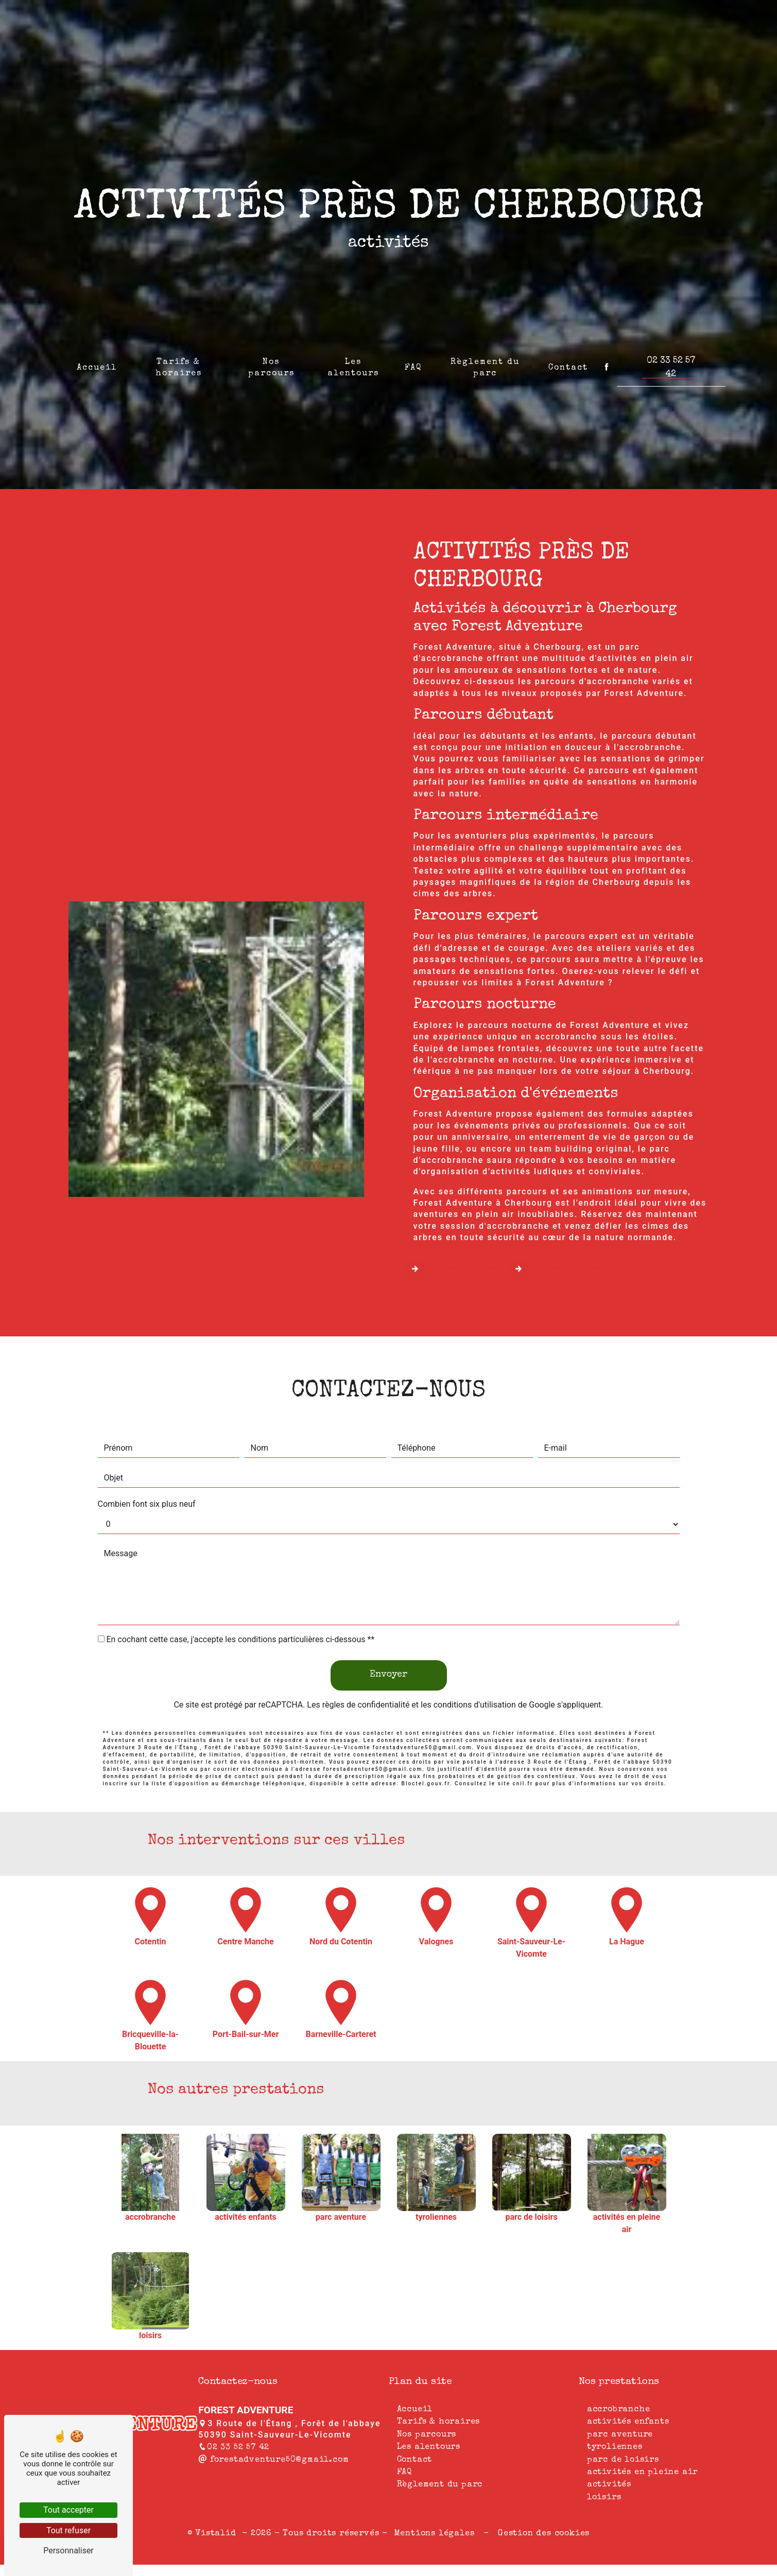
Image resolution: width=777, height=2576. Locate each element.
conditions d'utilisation (475, 1654)
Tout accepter (68, 2510)
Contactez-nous (557, 1218)
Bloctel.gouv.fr (426, 1732)
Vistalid (217, 2534)
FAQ (413, 362)
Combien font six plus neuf (147, 1453)
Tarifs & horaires (179, 362)
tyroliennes (615, 2447)
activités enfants (628, 2422)
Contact (568, 362)
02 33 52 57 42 (671, 362)
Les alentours (353, 362)
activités (609, 2485)
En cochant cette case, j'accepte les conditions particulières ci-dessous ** (240, 1589)
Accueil (97, 362)
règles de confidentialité (366, 1654)
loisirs (604, 2498)
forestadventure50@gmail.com (273, 2460)
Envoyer (388, 1624)
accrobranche (618, 2410)
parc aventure (620, 2435)
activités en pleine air (642, 2472)
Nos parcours (271, 362)
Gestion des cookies (542, 2534)
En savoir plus (451, 1218)
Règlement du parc (485, 362)
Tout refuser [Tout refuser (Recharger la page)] (68, 2530)
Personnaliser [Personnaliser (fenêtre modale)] (68, 2550)
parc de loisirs (623, 2460)
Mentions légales (434, 2534)
